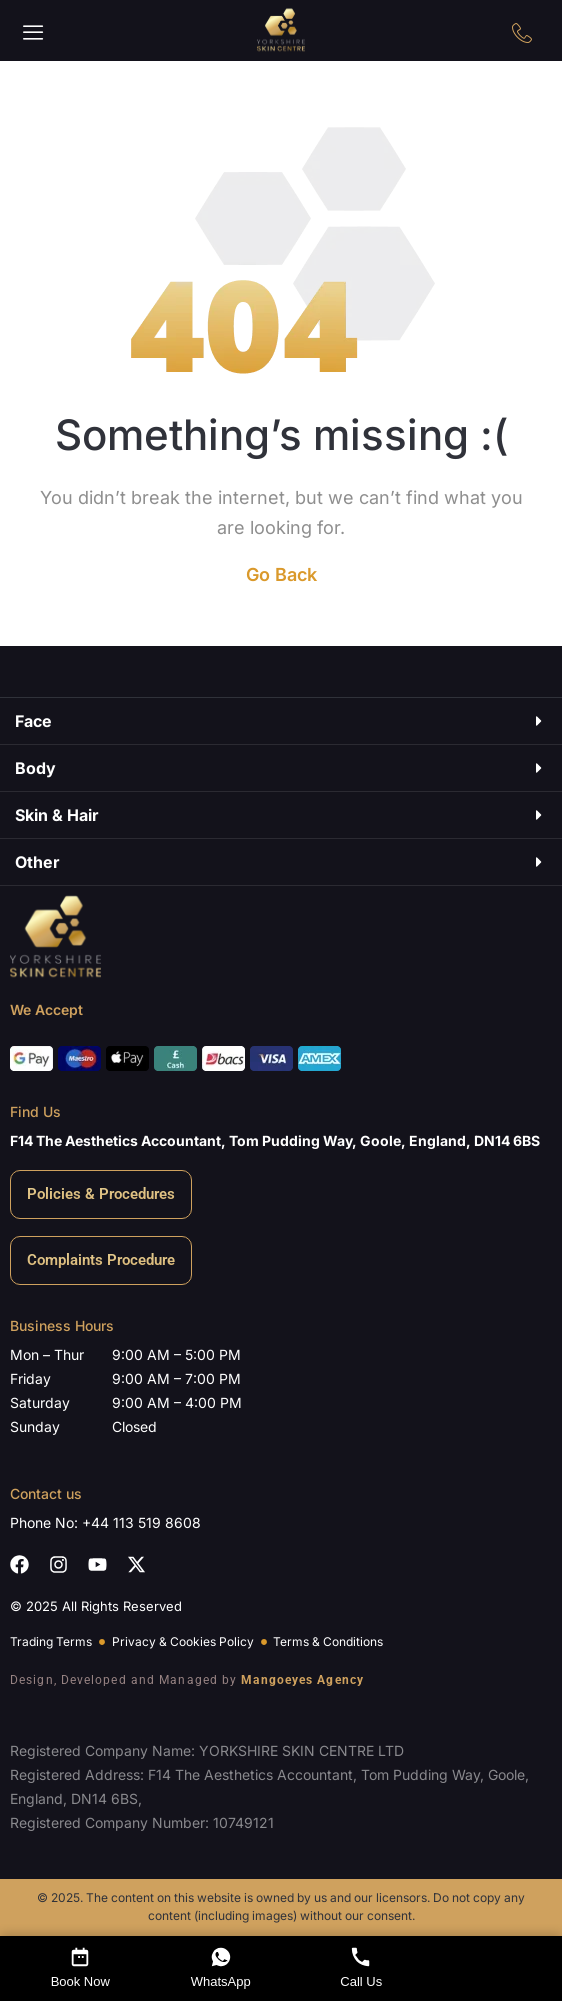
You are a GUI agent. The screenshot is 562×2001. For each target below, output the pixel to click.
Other (37, 862)
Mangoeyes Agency (302, 1680)
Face (33, 721)
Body (35, 768)
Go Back (281, 574)
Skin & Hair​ (57, 815)
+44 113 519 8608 (141, 1522)
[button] (34, 33)
